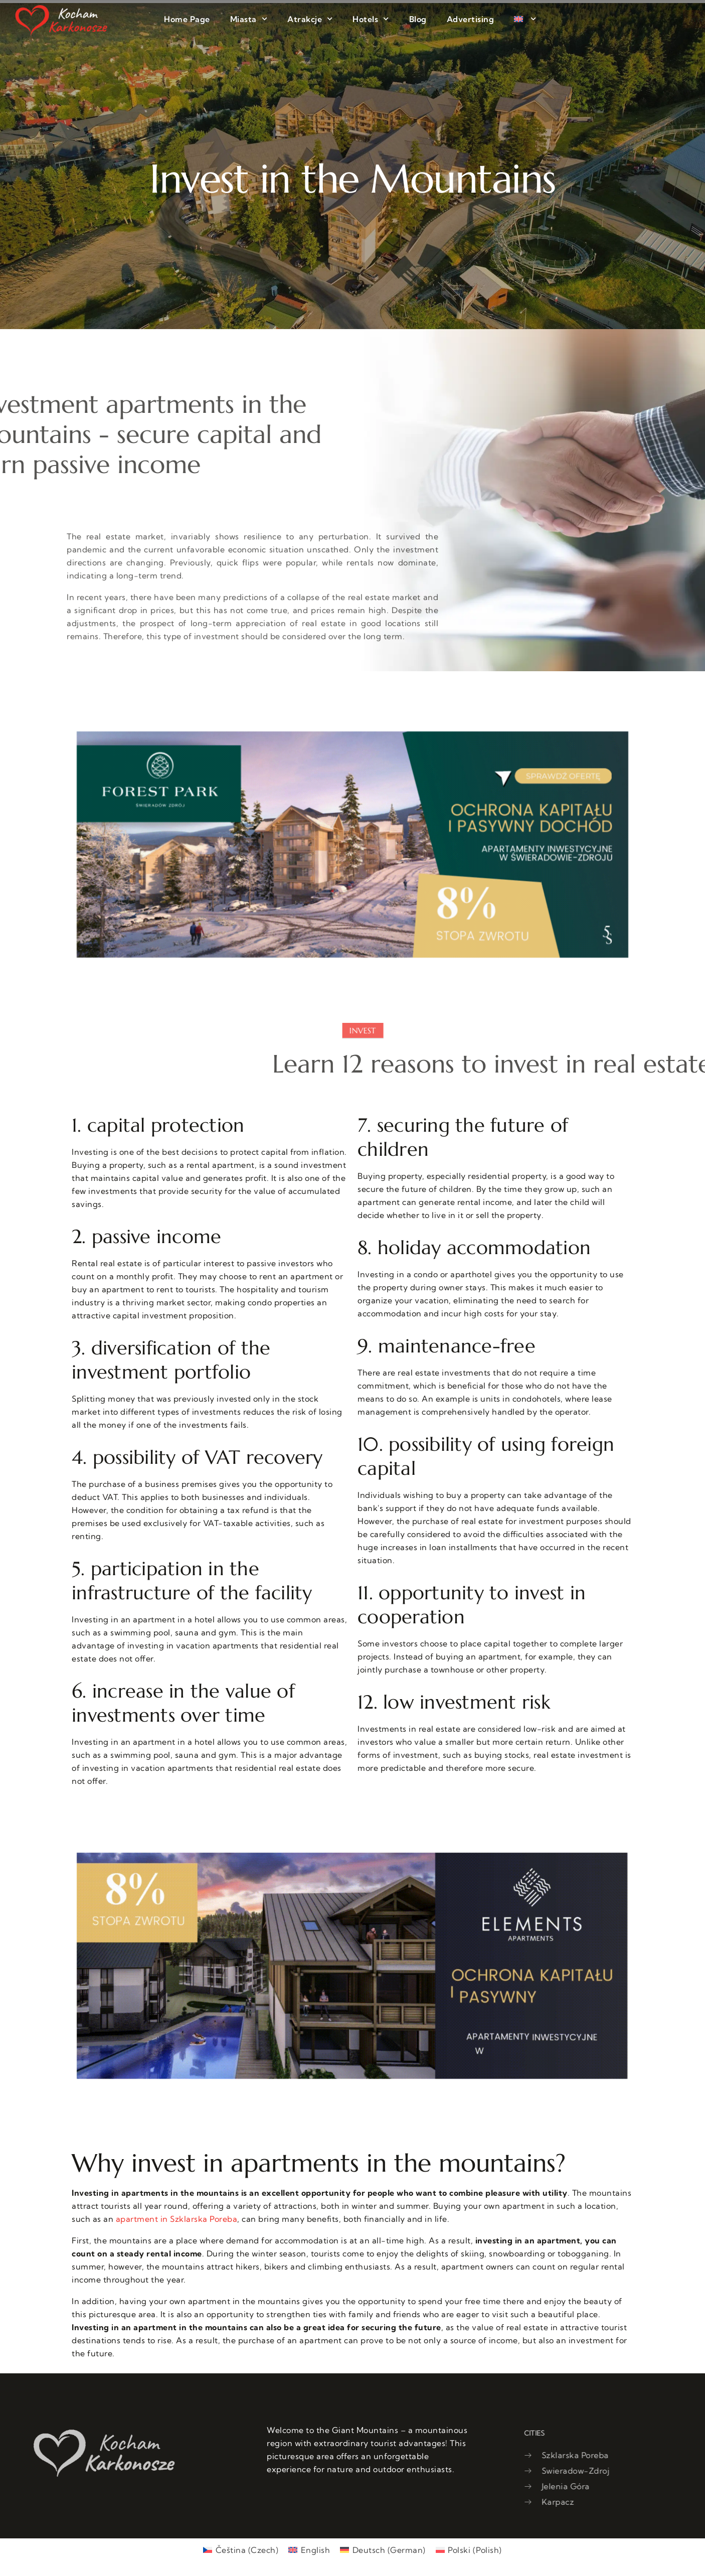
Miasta (248, 19)
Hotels (370, 19)
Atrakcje (309, 19)
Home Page (187, 19)
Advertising (470, 19)
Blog (418, 19)
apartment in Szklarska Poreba (177, 2219)
